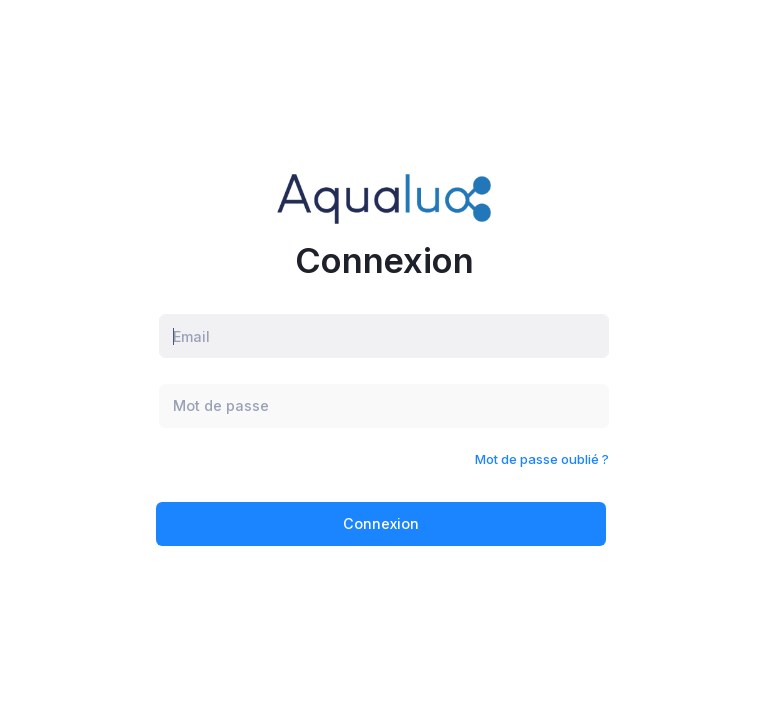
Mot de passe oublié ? (542, 459)
